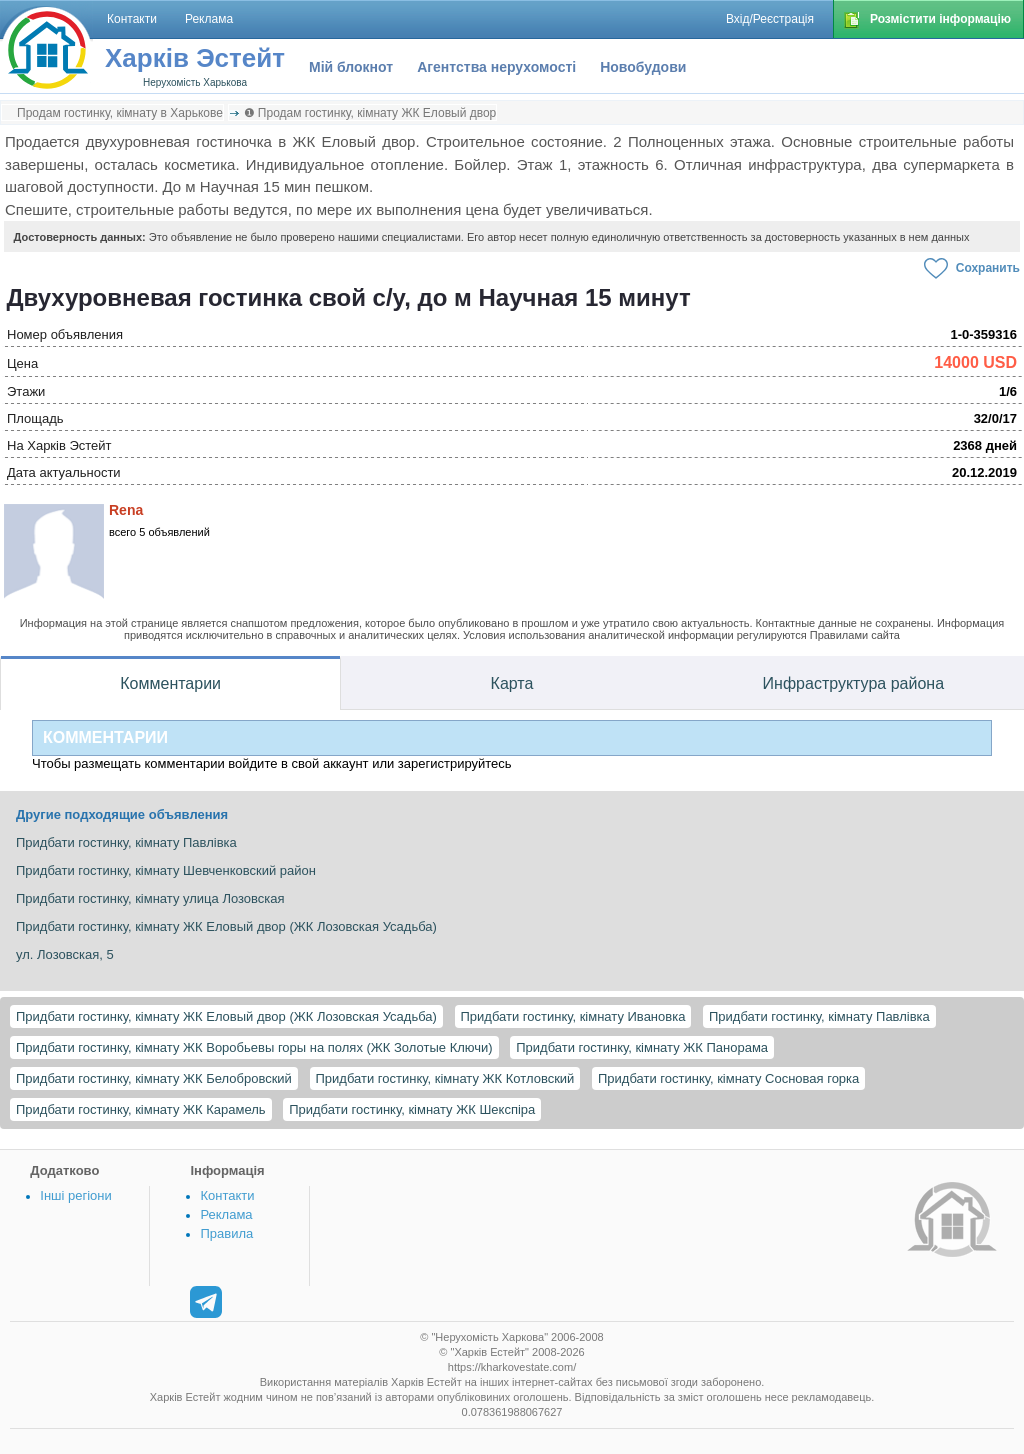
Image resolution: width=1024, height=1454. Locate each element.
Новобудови (643, 67)
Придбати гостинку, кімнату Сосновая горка (728, 1078)
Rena (126, 510)
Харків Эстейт (195, 58)
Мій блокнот (351, 67)
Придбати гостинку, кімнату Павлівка (819, 1016)
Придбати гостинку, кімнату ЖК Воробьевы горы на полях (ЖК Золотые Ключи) (254, 1047)
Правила (226, 1233)
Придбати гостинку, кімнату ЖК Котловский (445, 1078)
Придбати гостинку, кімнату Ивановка (573, 1016)
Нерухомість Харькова (195, 82)
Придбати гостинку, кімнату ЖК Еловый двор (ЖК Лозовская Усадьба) (226, 1016)
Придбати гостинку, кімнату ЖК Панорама (642, 1047)
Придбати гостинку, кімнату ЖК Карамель (141, 1109)
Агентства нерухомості (496, 67)
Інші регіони (75, 1195)
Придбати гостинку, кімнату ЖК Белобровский (154, 1078)
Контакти (227, 1195)
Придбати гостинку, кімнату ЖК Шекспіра (412, 1109)
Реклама (226, 1214)
